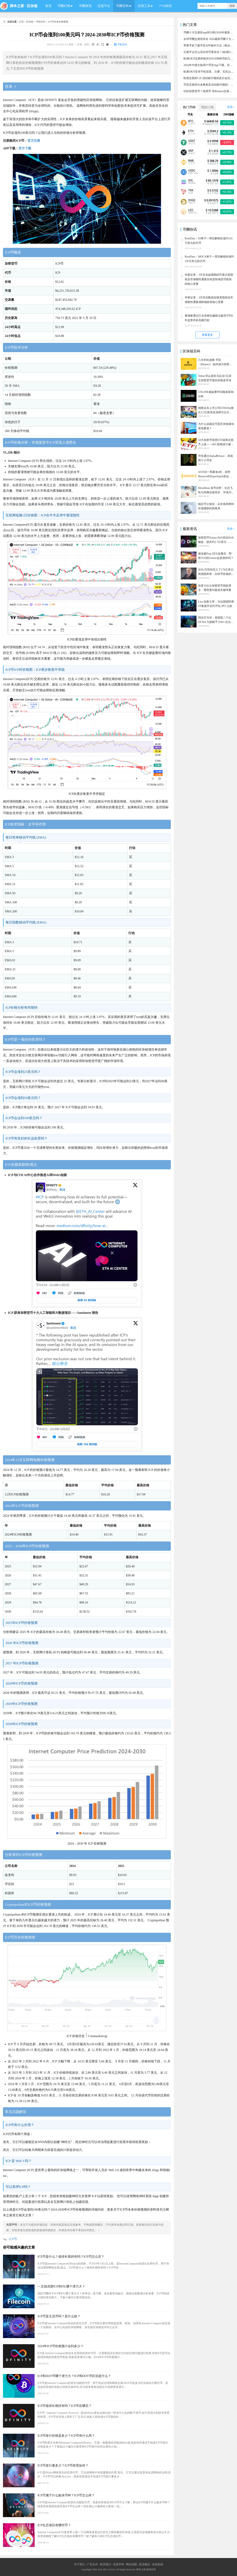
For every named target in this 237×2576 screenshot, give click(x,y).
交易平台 (104, 6)
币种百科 (40, 21)
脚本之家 (17, 6)
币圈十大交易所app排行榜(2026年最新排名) (209, 32)
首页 (48, 6)
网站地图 (131, 2564)
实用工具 (144, 6)
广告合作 (92, 2564)
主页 (21, 21)
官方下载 (25, 148)
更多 (230, 107)
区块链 (32, 6)
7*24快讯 (165, 6)
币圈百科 (122, 6)
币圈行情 (63, 6)
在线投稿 (157, 2564)
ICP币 (13, 2239)
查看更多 (207, 334)
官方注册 (33, 140)
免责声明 (118, 2564)
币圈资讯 (85, 6)
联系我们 (105, 2564)
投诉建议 (144, 2564)
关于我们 (79, 2564)
